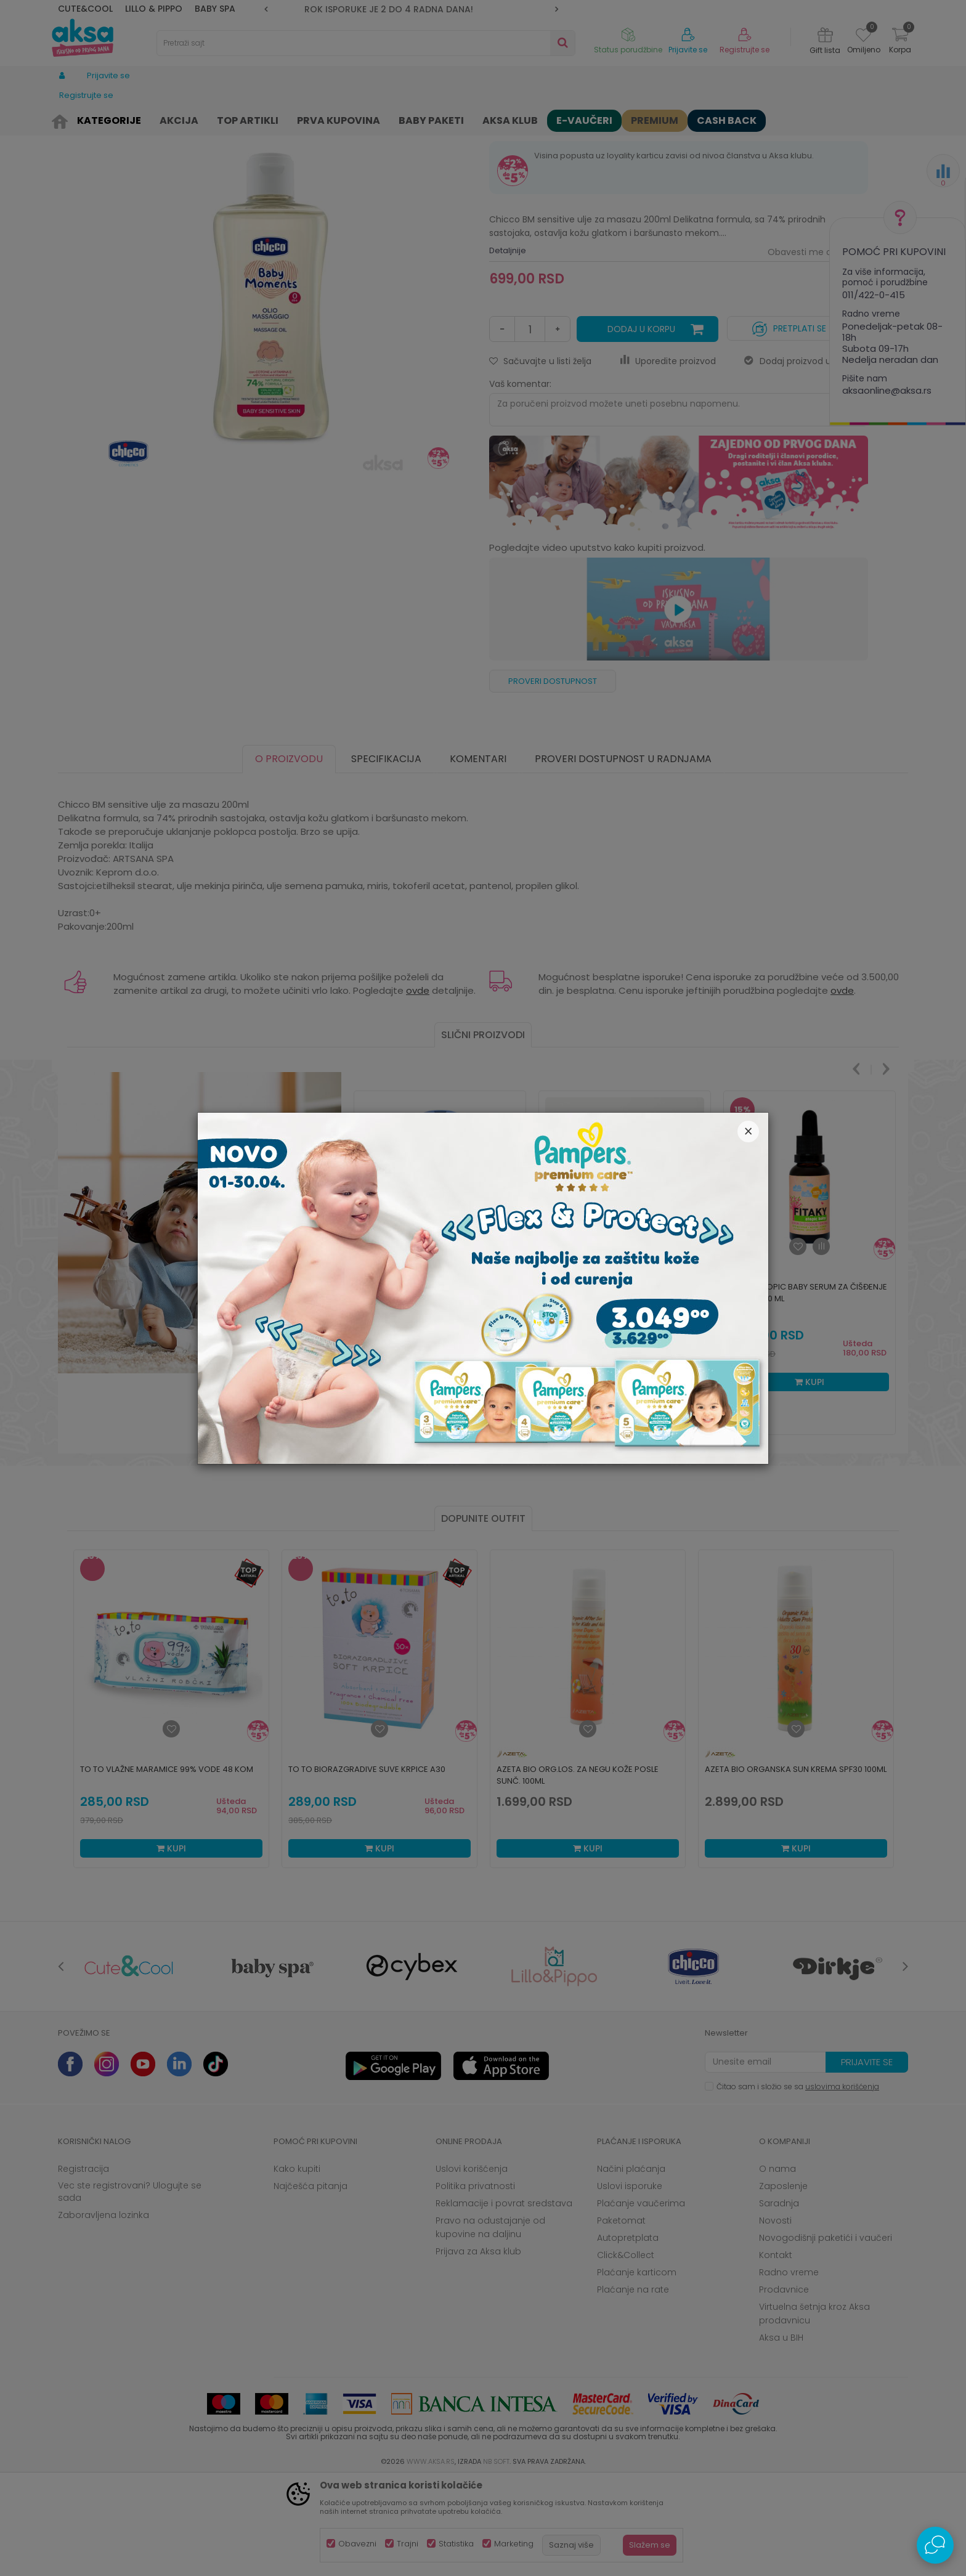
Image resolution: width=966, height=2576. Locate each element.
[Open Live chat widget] (935, 2545)
